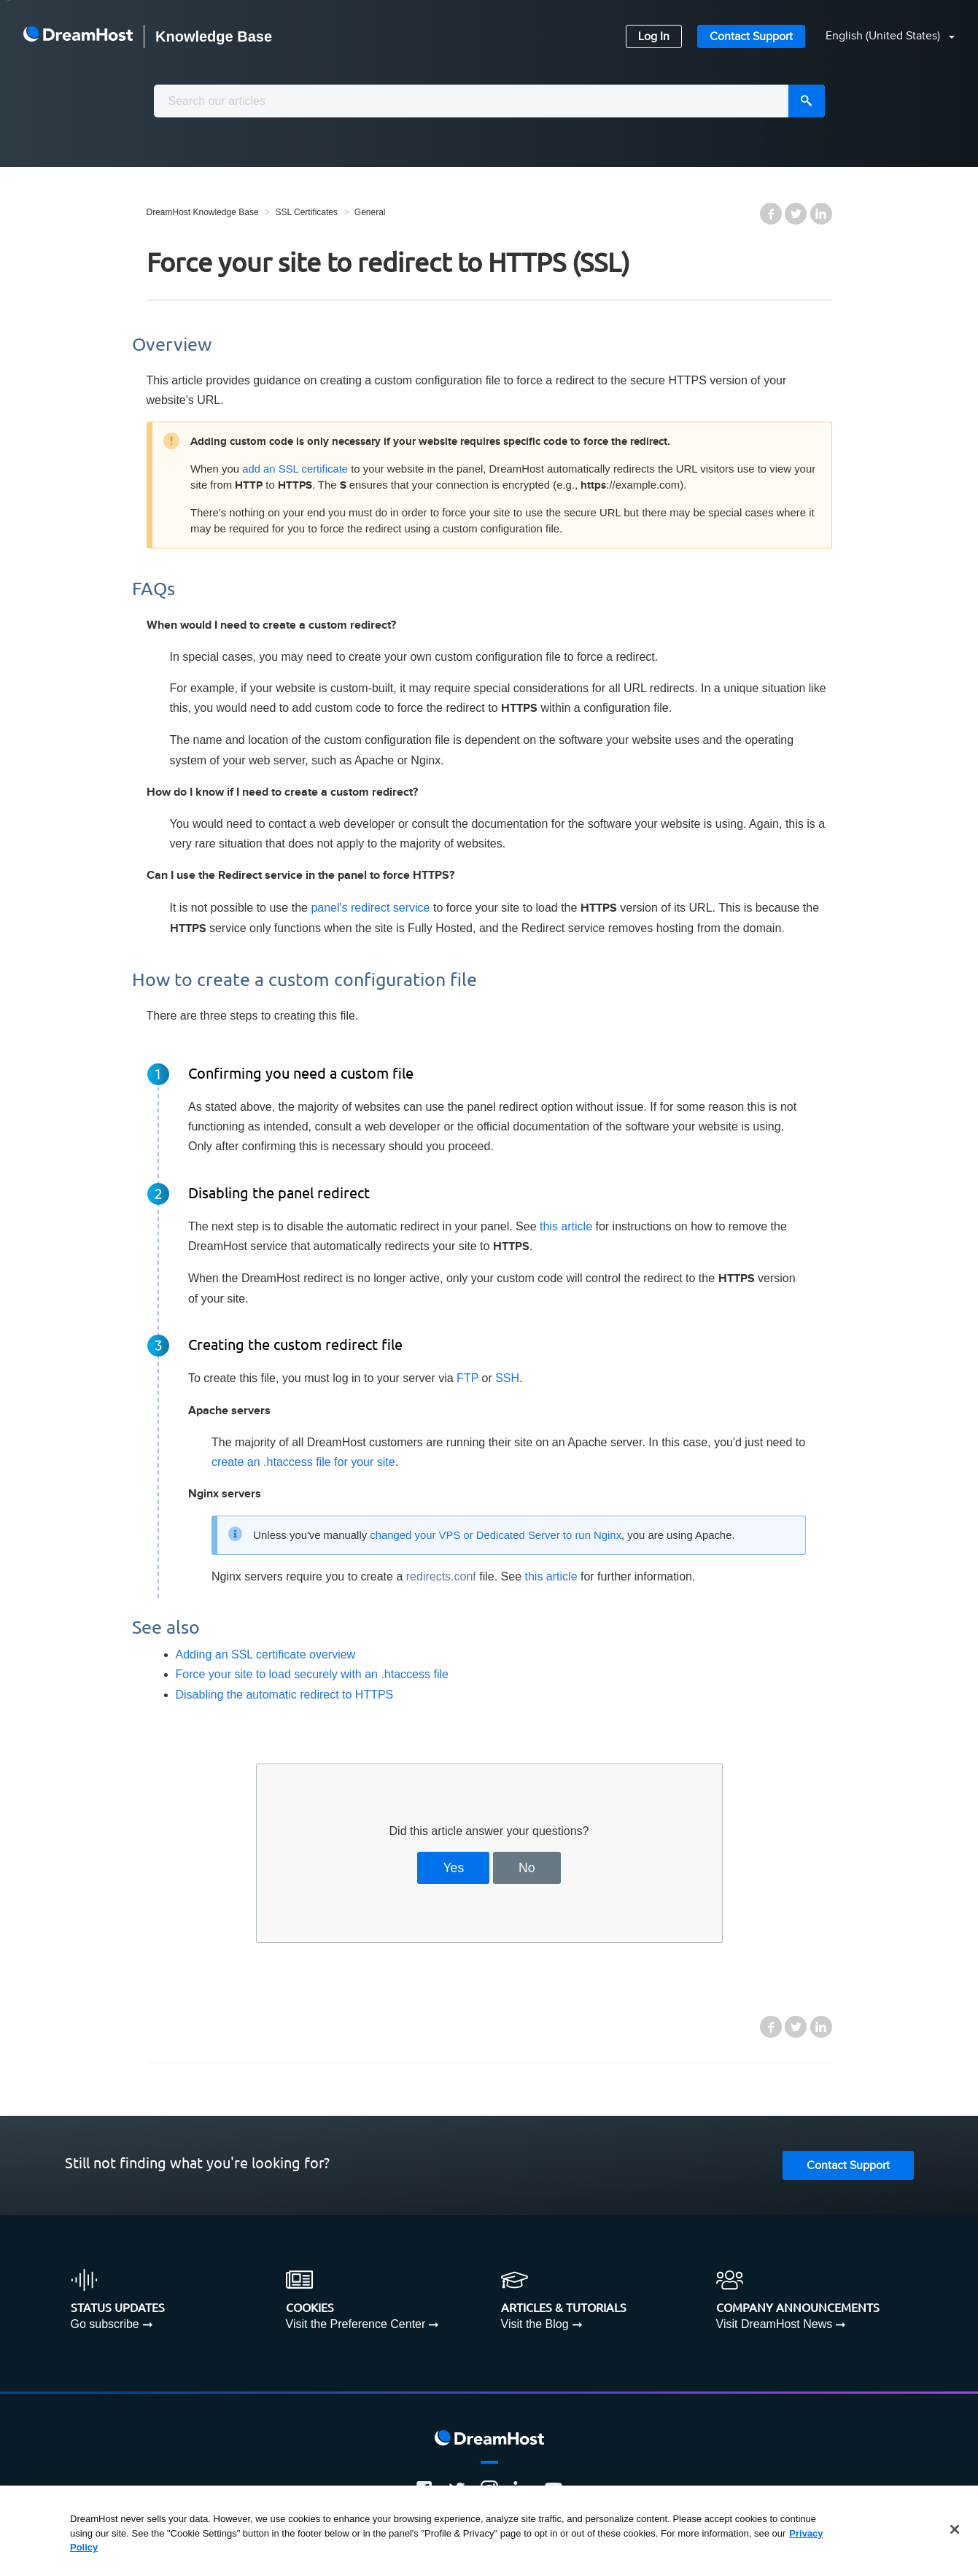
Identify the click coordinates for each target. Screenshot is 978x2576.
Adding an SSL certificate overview (266, 1654)
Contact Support (751, 37)
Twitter (796, 214)
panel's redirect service (370, 907)
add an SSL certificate (295, 469)
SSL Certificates (306, 212)
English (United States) (884, 36)
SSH (507, 1378)
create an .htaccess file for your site (303, 1462)
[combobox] (489, 101)
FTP (467, 1378)
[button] (881, 37)
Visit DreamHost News (774, 2324)
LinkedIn (821, 214)
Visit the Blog (535, 2324)
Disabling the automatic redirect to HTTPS (285, 1694)
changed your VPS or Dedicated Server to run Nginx (495, 1535)
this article (566, 1226)
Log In (654, 37)
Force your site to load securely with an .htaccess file (312, 1674)
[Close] (955, 2529)
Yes (453, 1868)
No (527, 1868)
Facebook (771, 214)
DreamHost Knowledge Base (203, 212)
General (370, 212)
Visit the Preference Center (356, 2324)
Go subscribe (105, 2324)
